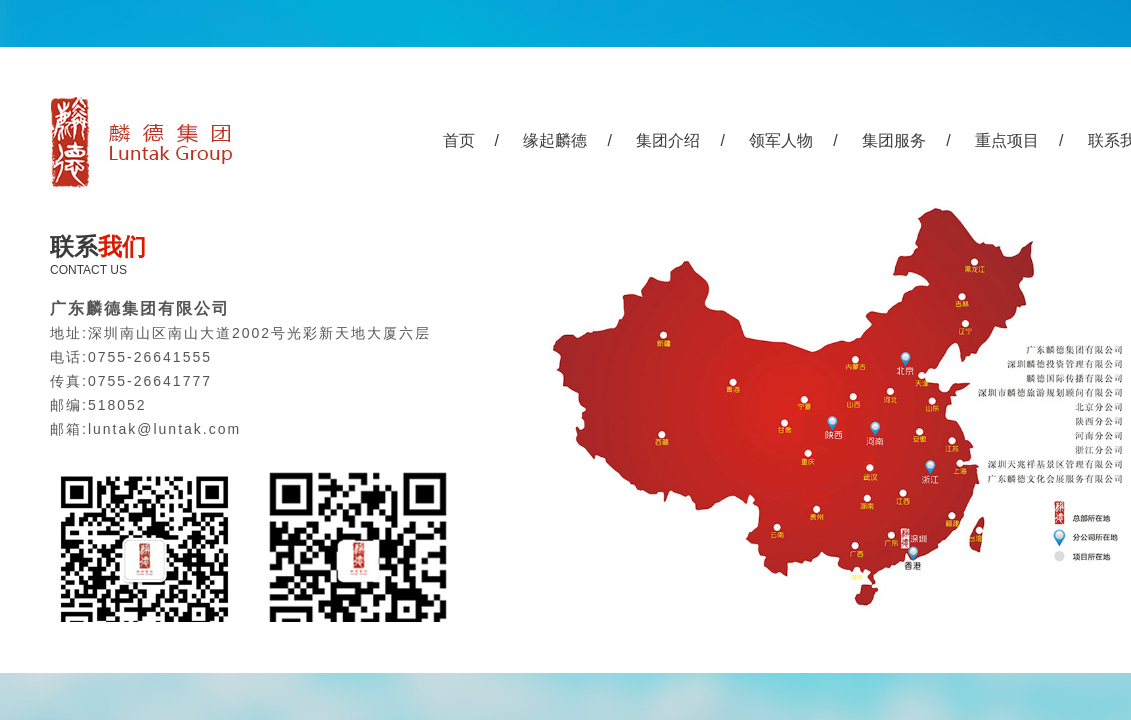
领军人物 (781, 140)
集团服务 (894, 140)
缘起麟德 (555, 140)
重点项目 (1007, 140)
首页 (459, 140)
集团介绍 (668, 140)
